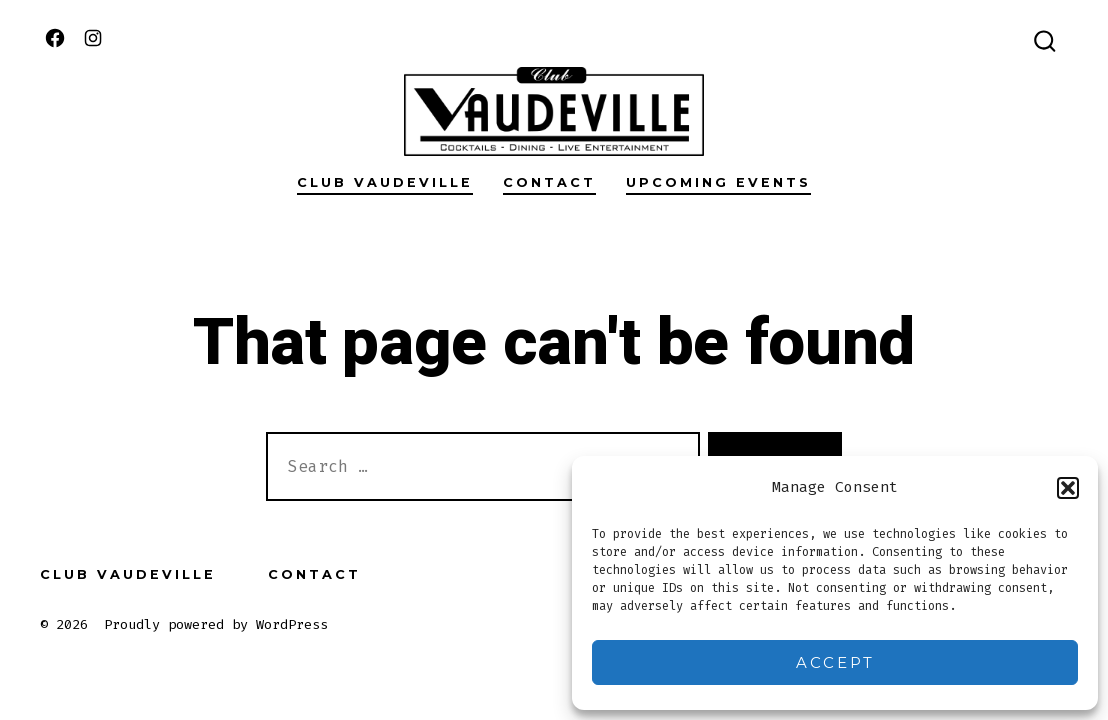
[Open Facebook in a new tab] (55, 38)
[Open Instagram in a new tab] (93, 38)
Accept (835, 662)
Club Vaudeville (385, 182)
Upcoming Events (718, 182)
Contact (549, 182)
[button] (1068, 488)
